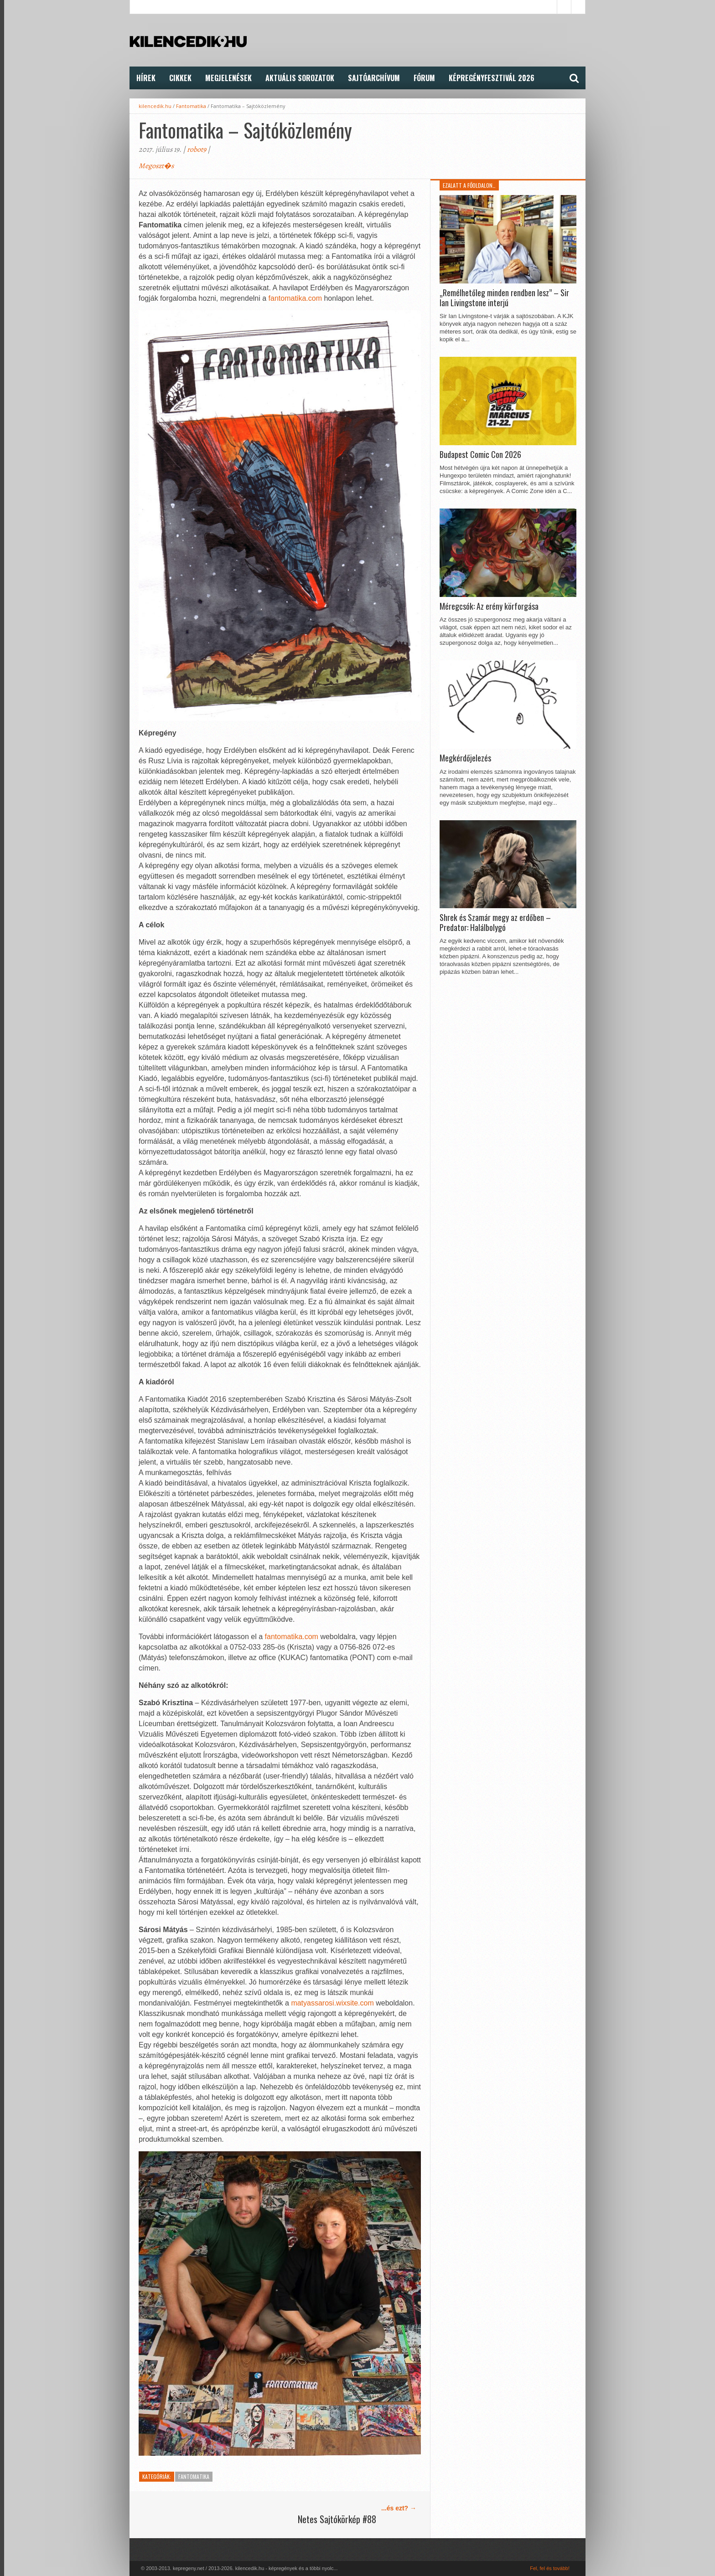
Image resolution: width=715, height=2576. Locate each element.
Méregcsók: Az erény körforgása (489, 607)
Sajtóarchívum (374, 77)
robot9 (196, 149)
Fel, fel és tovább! (550, 2568)
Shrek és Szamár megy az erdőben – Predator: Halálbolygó (495, 922)
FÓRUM (424, 77)
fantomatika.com (295, 298)
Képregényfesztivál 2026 (491, 77)
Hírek (145, 77)
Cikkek (180, 77)
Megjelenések (228, 77)
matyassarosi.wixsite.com (332, 2003)
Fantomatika (191, 106)
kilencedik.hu (155, 106)
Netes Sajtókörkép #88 (337, 2519)
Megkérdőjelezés (465, 758)
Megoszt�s (156, 166)
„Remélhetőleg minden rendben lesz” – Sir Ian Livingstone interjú (504, 298)
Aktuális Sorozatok (299, 77)
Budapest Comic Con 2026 (480, 455)
